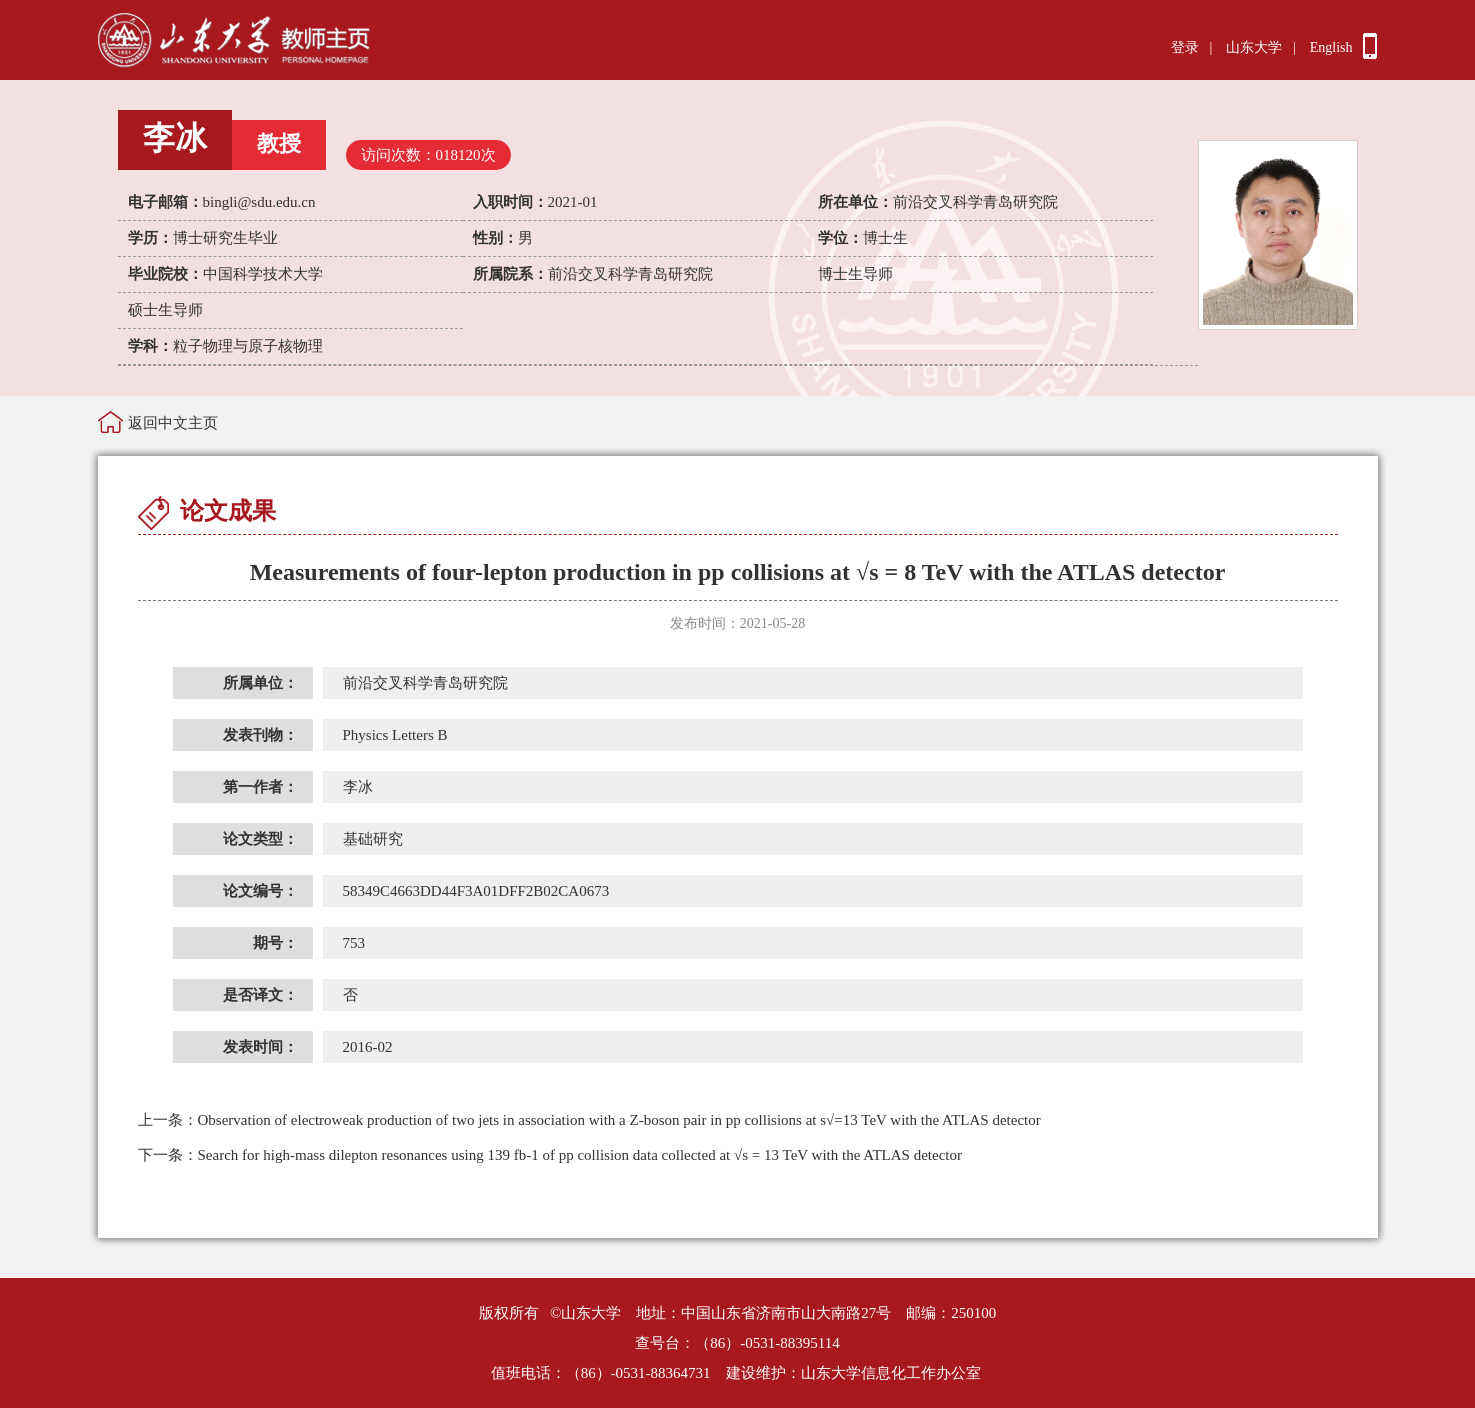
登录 (1185, 47)
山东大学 (1254, 47)
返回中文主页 (173, 423)
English (1331, 47)
